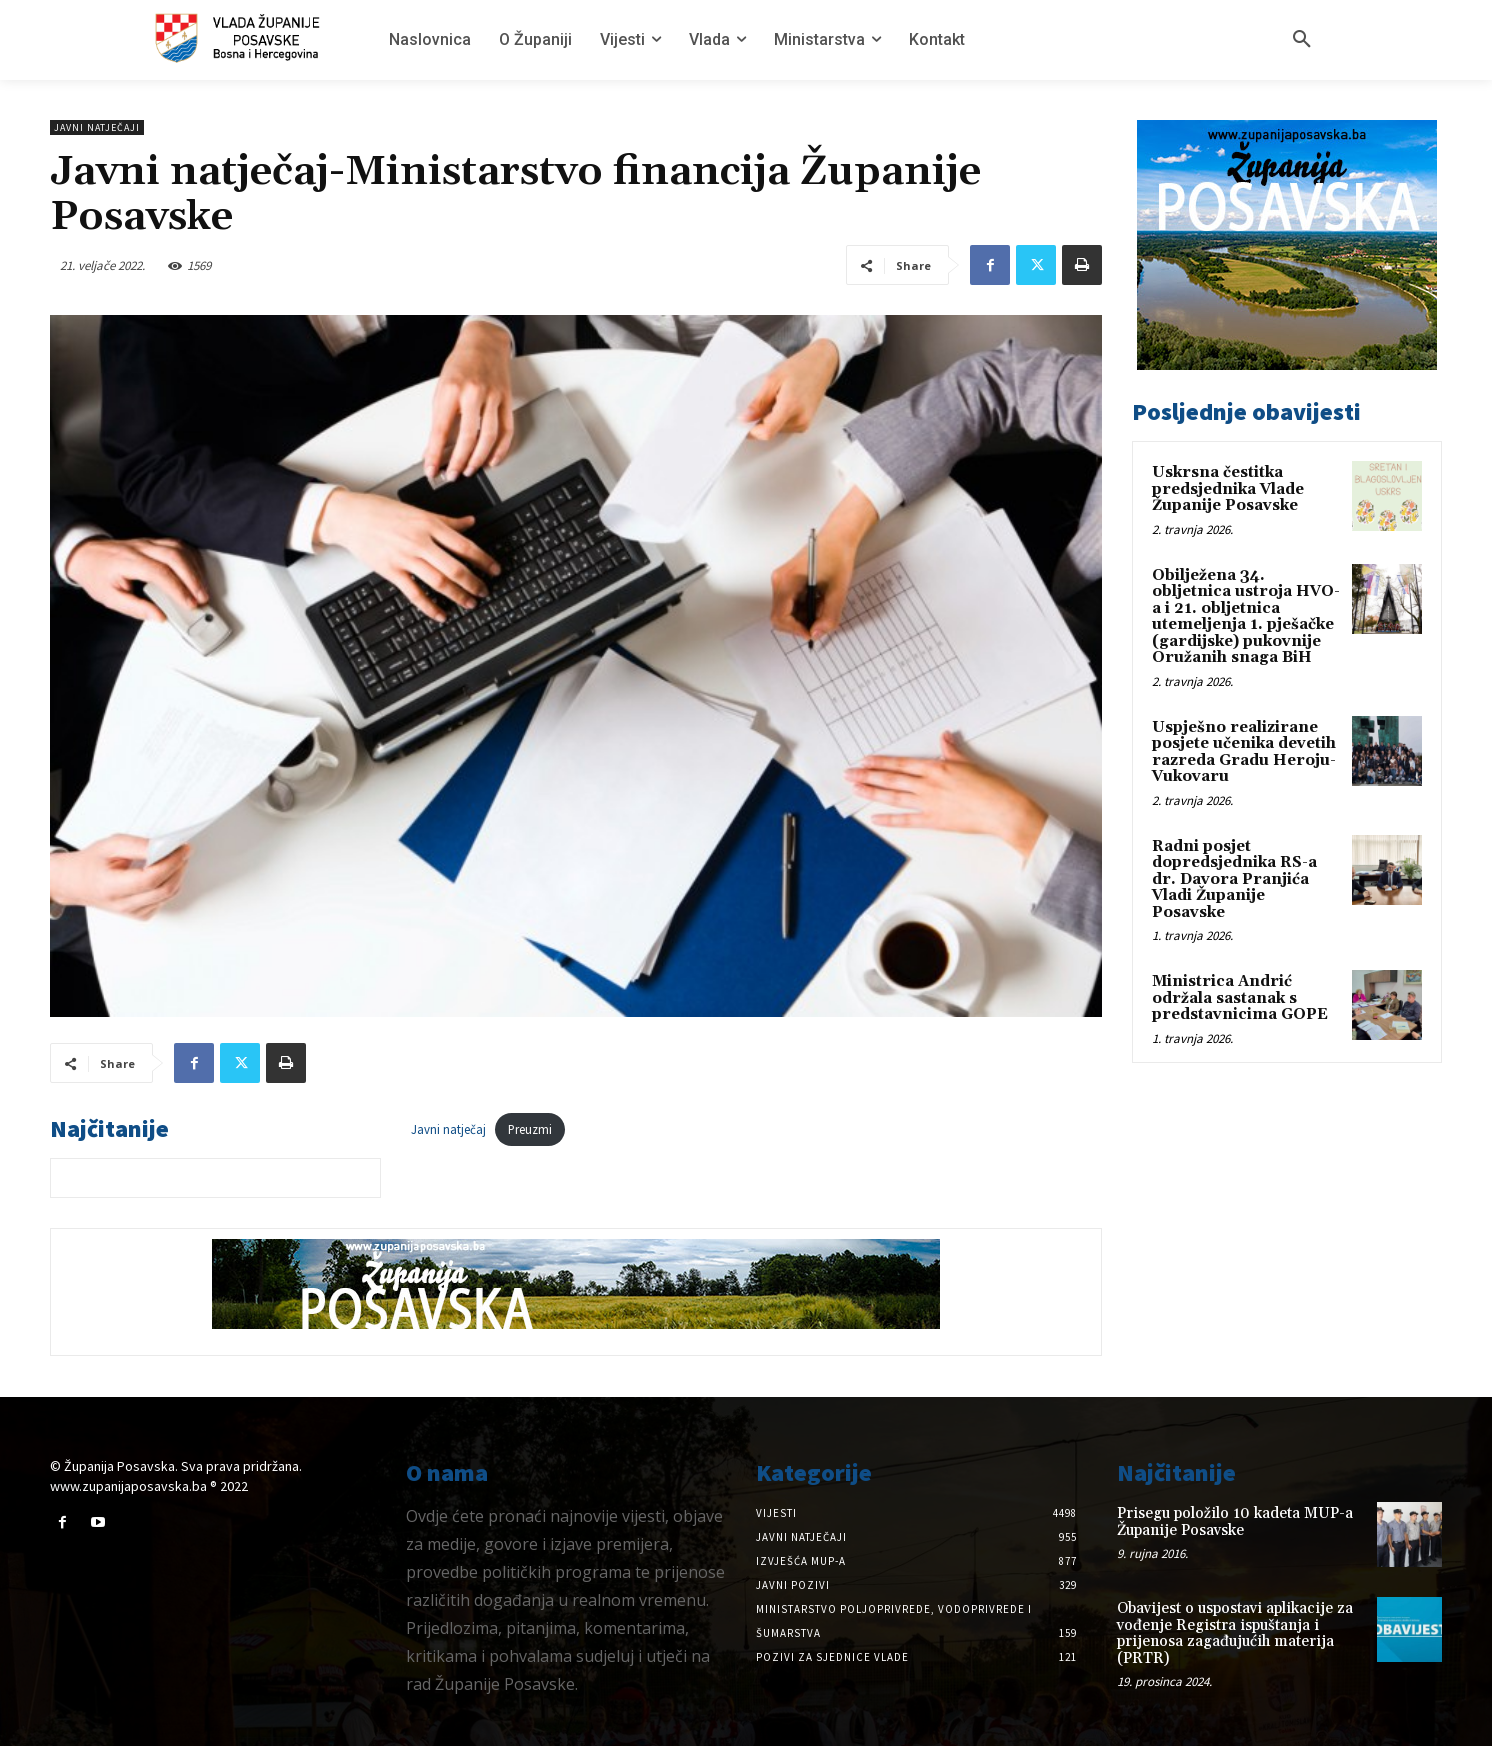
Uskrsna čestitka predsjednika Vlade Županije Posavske (1228, 489)
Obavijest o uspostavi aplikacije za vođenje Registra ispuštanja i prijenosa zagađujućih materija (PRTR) (1235, 1633)
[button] (1302, 40)
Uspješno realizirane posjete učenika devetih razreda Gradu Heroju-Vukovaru (1244, 752)
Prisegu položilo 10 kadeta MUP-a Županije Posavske (1235, 1522)
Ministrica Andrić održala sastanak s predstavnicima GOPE (1240, 998)
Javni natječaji (97, 127)
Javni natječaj (448, 1129)
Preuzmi (530, 1129)
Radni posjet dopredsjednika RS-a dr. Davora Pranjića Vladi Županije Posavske (1234, 879)
